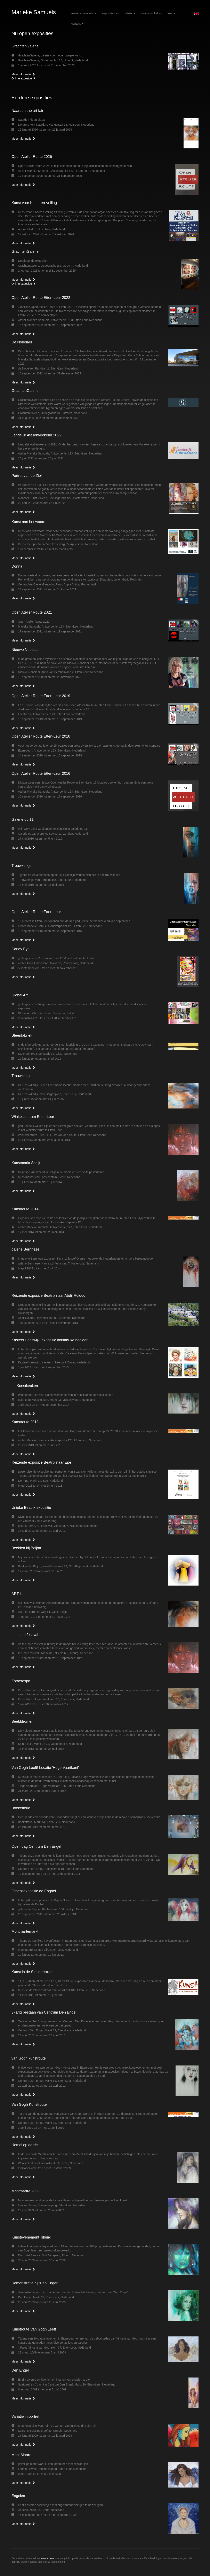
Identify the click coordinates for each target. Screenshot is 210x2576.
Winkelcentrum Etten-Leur (32, 1117)
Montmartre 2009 (25, 2191)
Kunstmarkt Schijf (25, 1163)
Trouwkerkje (21, 866)
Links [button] (171, 13)
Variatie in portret (25, 2416)
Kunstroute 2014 (25, 1209)
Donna (16, 566)
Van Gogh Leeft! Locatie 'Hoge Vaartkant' (45, 1768)
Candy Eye (20, 949)
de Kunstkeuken (24, 1386)
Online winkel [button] (151, 13)
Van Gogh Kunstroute (29, 2104)
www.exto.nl (47, 2558)
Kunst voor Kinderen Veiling (34, 203)
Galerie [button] (129, 13)
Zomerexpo (20, 1681)
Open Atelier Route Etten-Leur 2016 (40, 773)
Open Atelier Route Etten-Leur (36, 912)
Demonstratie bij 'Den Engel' (34, 2283)
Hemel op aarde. (25, 2145)
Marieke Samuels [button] (83, 13)
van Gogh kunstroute (28, 2058)
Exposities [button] (110, 13)
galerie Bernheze (25, 1249)
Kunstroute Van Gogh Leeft (33, 2329)
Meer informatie (23, 74)
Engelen (18, 2496)
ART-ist (17, 1594)
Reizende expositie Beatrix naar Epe (41, 1462)
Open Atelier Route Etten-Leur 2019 (40, 696)
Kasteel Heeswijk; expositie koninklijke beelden (49, 1340)
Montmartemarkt (24, 1931)
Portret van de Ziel (26, 476)
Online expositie (23, 78)
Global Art (19, 995)
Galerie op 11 (22, 819)
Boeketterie (20, 1808)
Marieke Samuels (33, 12)
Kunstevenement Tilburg (31, 2237)
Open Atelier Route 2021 (31, 612)
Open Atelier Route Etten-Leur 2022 (40, 298)
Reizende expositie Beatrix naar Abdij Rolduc (48, 1295)
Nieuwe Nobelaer (25, 650)
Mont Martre (21, 2455)
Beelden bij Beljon (26, 1548)
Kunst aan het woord (28, 522)
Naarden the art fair (27, 111)
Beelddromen (22, 1721)
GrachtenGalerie (25, 46)
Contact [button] (77, 23)
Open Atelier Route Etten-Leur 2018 (40, 736)
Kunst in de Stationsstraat (32, 1972)
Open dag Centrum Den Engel (36, 1846)
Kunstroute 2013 (25, 1422)
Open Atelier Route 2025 (31, 157)
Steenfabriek (21, 1035)
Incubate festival (24, 1635)
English (196, 13)
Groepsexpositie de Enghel (33, 1891)
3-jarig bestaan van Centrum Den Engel (43, 2012)
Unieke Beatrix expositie (31, 1507)
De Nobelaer (21, 342)
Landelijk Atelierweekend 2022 (36, 435)
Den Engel (20, 2370)
